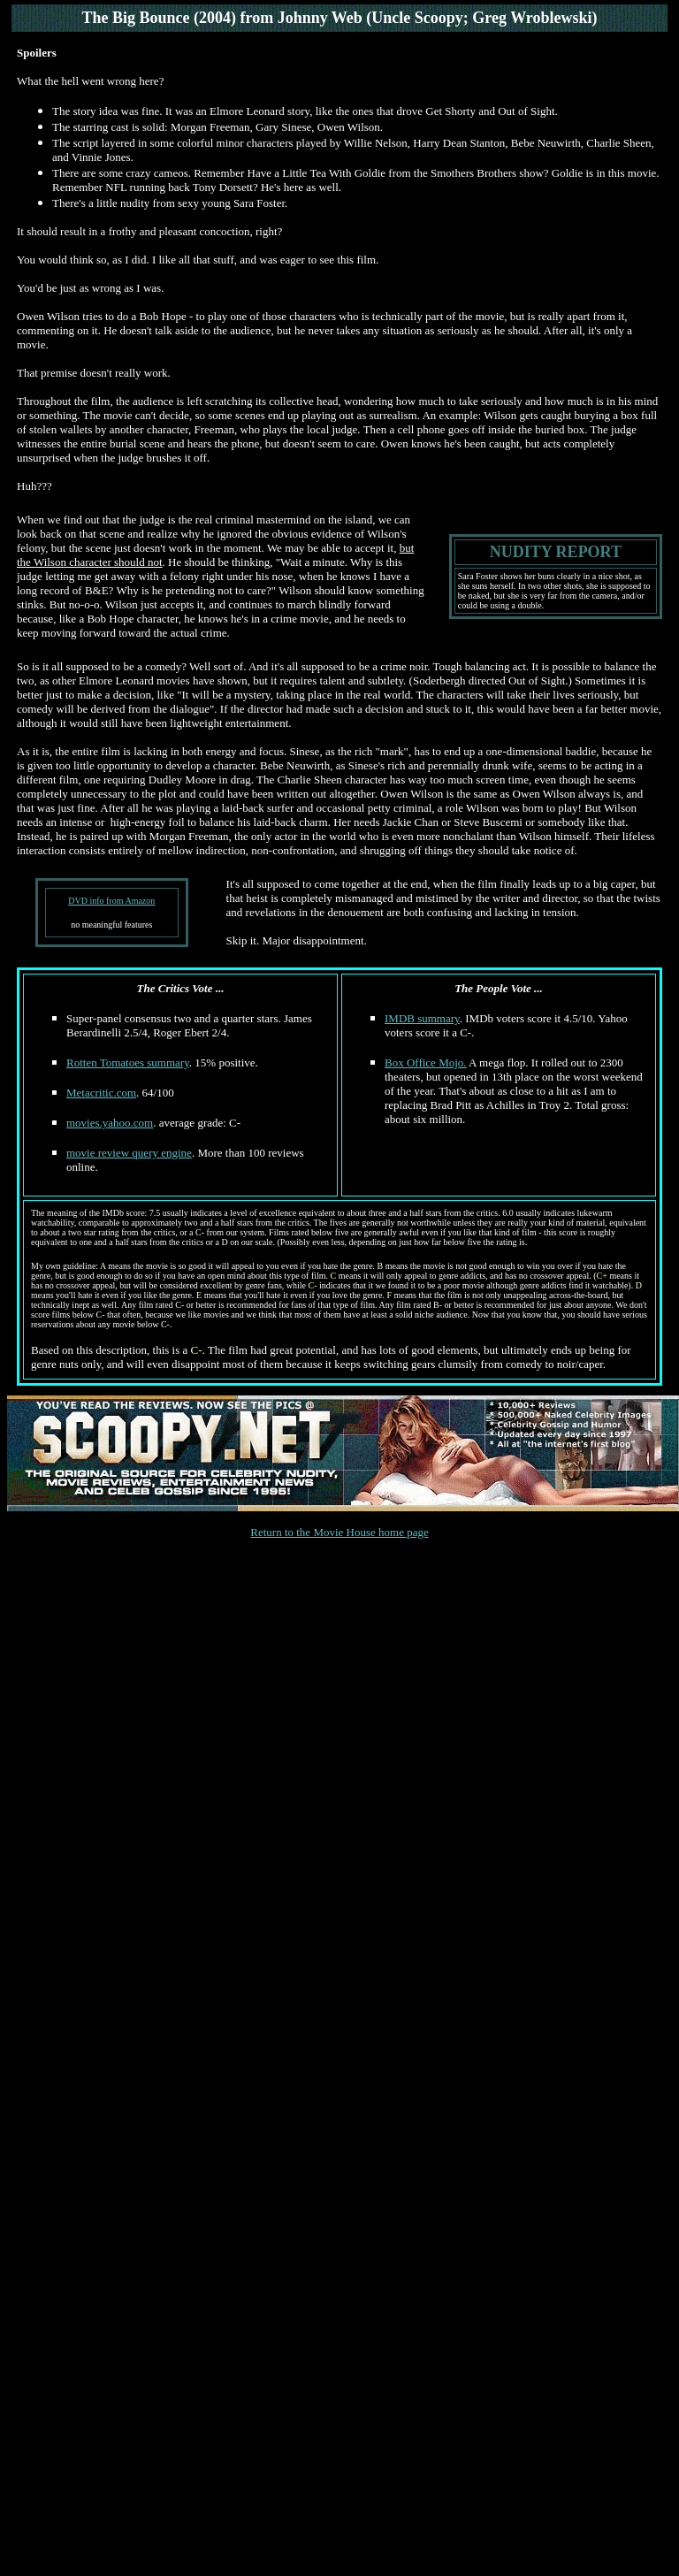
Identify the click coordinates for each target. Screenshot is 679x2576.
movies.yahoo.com (109, 1122)
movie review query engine (129, 1152)
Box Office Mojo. (426, 1062)
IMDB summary (422, 1018)
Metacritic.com (101, 1092)
